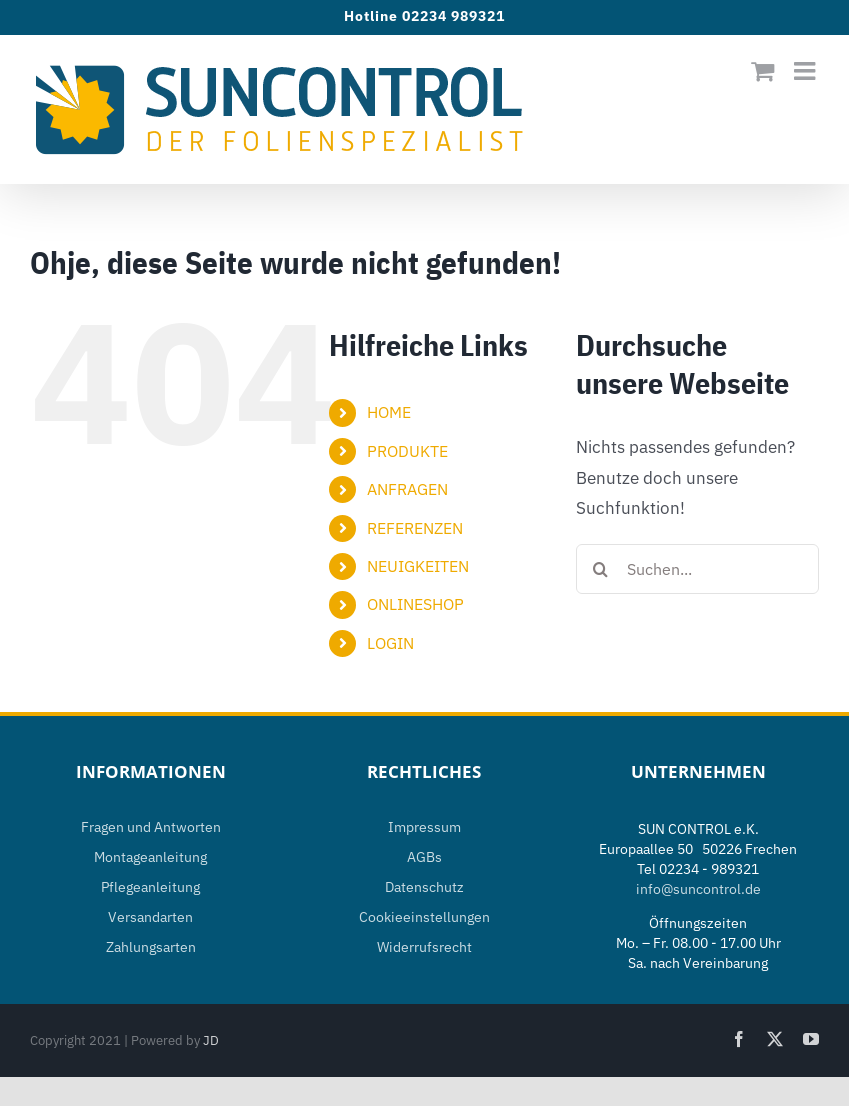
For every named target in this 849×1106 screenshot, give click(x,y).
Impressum (424, 827)
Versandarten (150, 917)
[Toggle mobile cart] (762, 70)
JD (211, 1040)
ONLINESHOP (415, 604)
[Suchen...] (697, 569)
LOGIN (390, 643)
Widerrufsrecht (424, 947)
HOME (389, 412)
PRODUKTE (407, 451)
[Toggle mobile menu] (806, 70)
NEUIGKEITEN (418, 566)
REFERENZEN (415, 528)
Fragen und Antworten (151, 827)
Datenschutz (424, 887)
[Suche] (601, 569)
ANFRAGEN (407, 489)
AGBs (424, 857)
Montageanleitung (150, 857)
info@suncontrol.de (698, 889)
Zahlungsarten (151, 947)
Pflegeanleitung (150, 887)
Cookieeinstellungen (424, 917)
